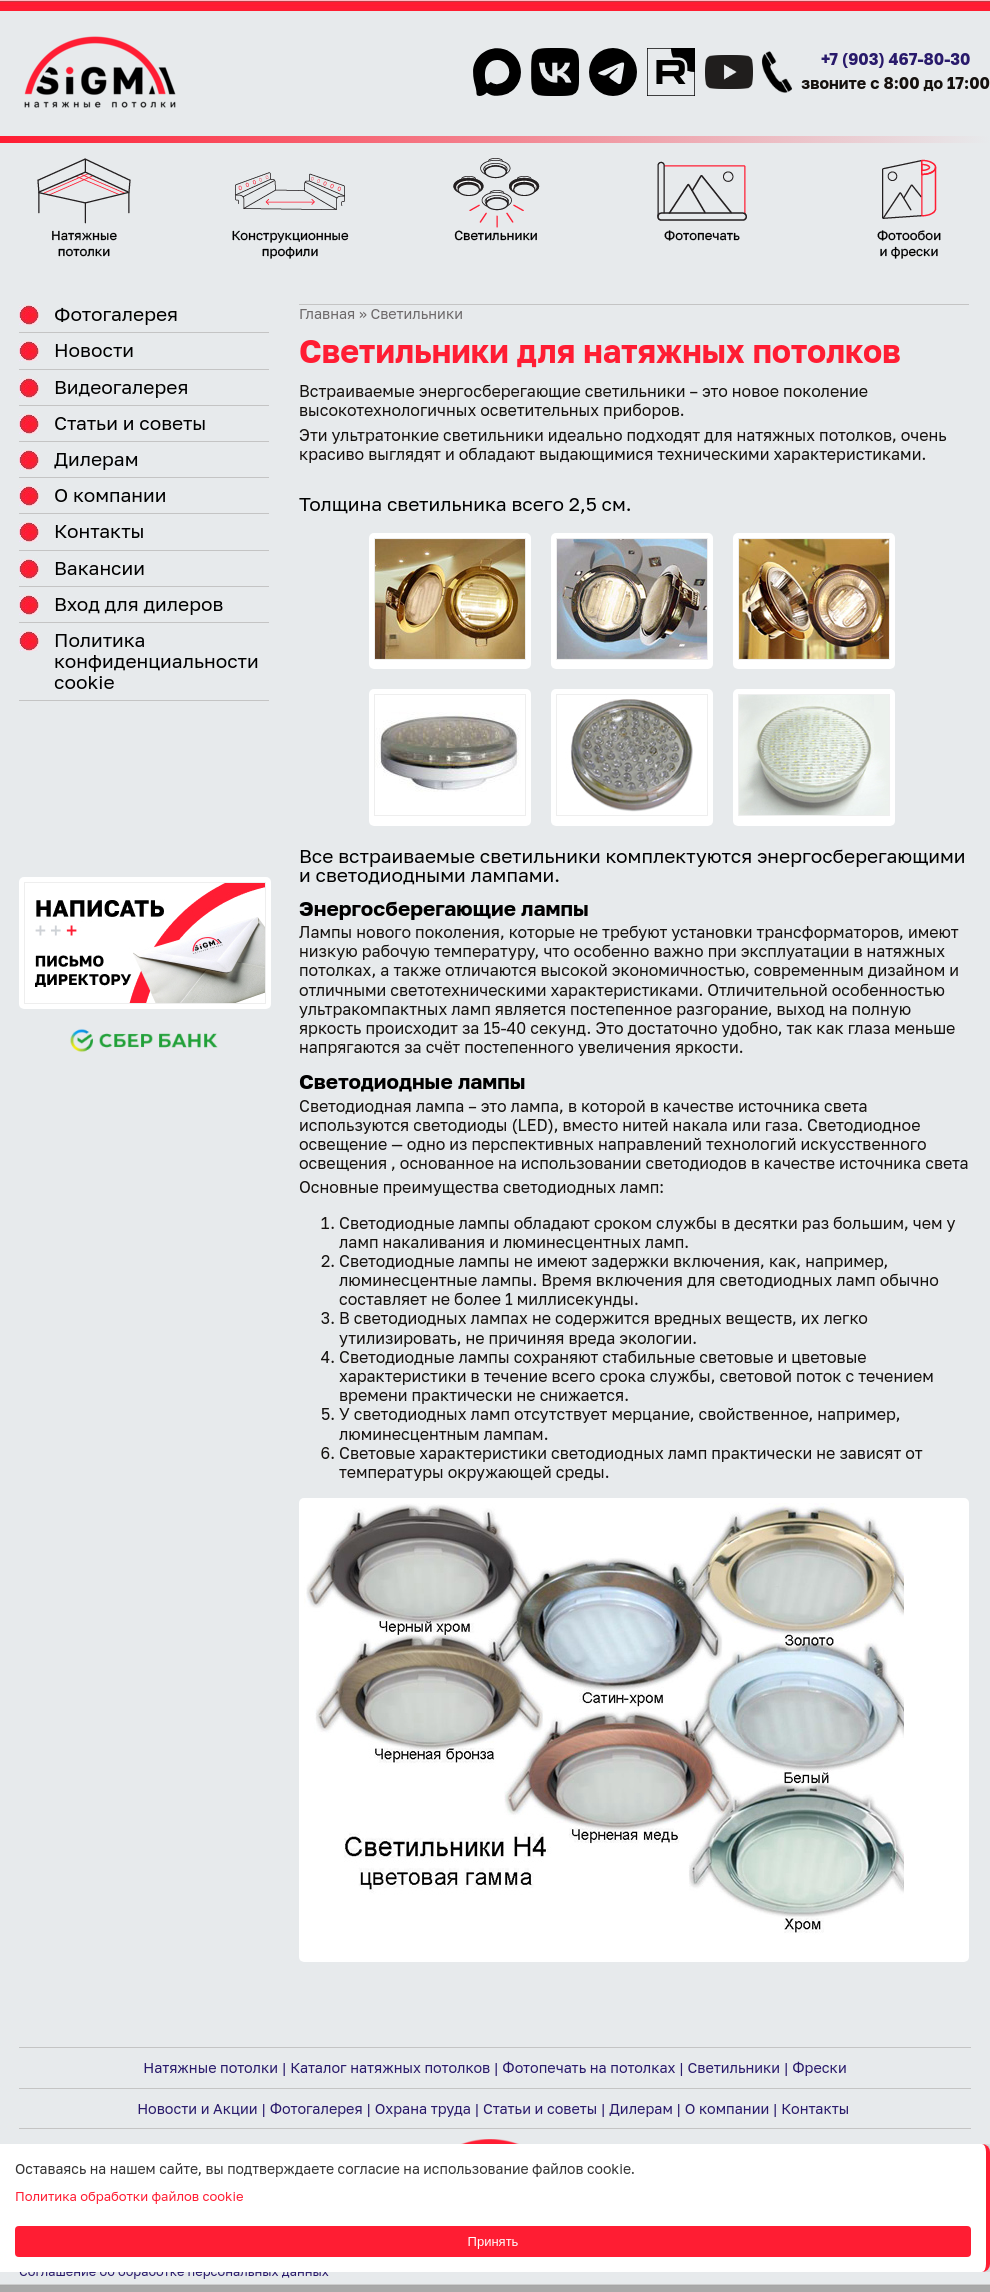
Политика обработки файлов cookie (129, 2196)
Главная (327, 313)
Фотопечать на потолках (588, 2067)
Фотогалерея (116, 313)
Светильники (734, 2067)
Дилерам (96, 458)
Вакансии (99, 567)
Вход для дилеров (138, 603)
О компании (110, 494)
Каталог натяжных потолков (390, 2067)
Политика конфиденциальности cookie (156, 660)
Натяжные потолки (210, 2067)
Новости (94, 349)
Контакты (99, 530)
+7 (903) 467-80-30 (896, 59)
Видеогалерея (121, 386)
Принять (493, 2241)
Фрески (819, 2067)
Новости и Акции (197, 2108)
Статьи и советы (130, 422)
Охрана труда (423, 2108)
